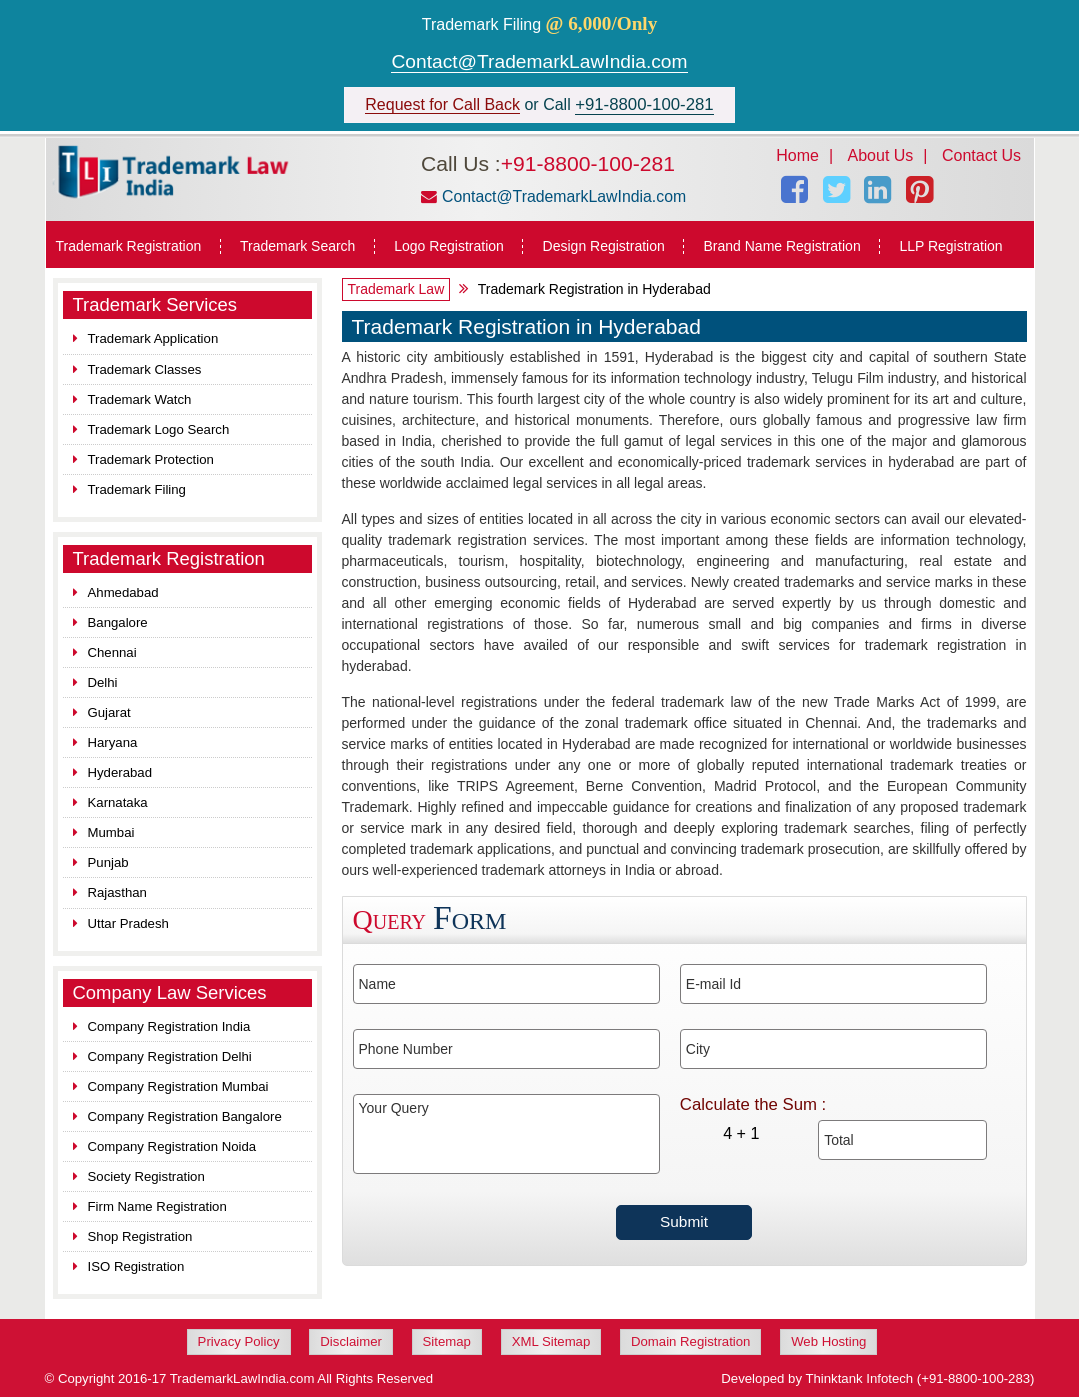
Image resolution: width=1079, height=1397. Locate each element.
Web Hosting (828, 1341)
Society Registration (146, 1176)
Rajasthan (117, 892)
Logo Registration (449, 246)
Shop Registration (140, 1236)
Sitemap (447, 1341)
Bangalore (118, 622)
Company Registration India (169, 1026)
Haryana (113, 742)
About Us (881, 155)
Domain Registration (690, 1341)
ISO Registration (136, 1266)
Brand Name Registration (781, 246)
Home (797, 155)
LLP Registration (950, 246)
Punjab (108, 862)
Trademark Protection (151, 459)
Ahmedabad (123, 592)
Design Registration (604, 246)
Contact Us (981, 155)
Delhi (103, 682)
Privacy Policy (239, 1341)
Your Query (506, 1134)
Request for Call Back (442, 104)
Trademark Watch (140, 399)
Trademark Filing (137, 489)
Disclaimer (351, 1341)
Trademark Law (396, 289)
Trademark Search (297, 246)
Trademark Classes (145, 369)
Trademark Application (153, 338)
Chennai (112, 652)
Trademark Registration (129, 246)
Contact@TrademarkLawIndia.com (539, 61)
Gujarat (109, 712)
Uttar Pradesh (128, 923)
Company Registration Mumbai (178, 1086)
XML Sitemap (551, 1341)
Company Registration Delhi (170, 1056)
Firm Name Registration (157, 1206)
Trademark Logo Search (159, 429)
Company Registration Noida (172, 1146)
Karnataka (118, 802)
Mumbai (111, 832)
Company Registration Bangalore (185, 1116)
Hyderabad (120, 772)
